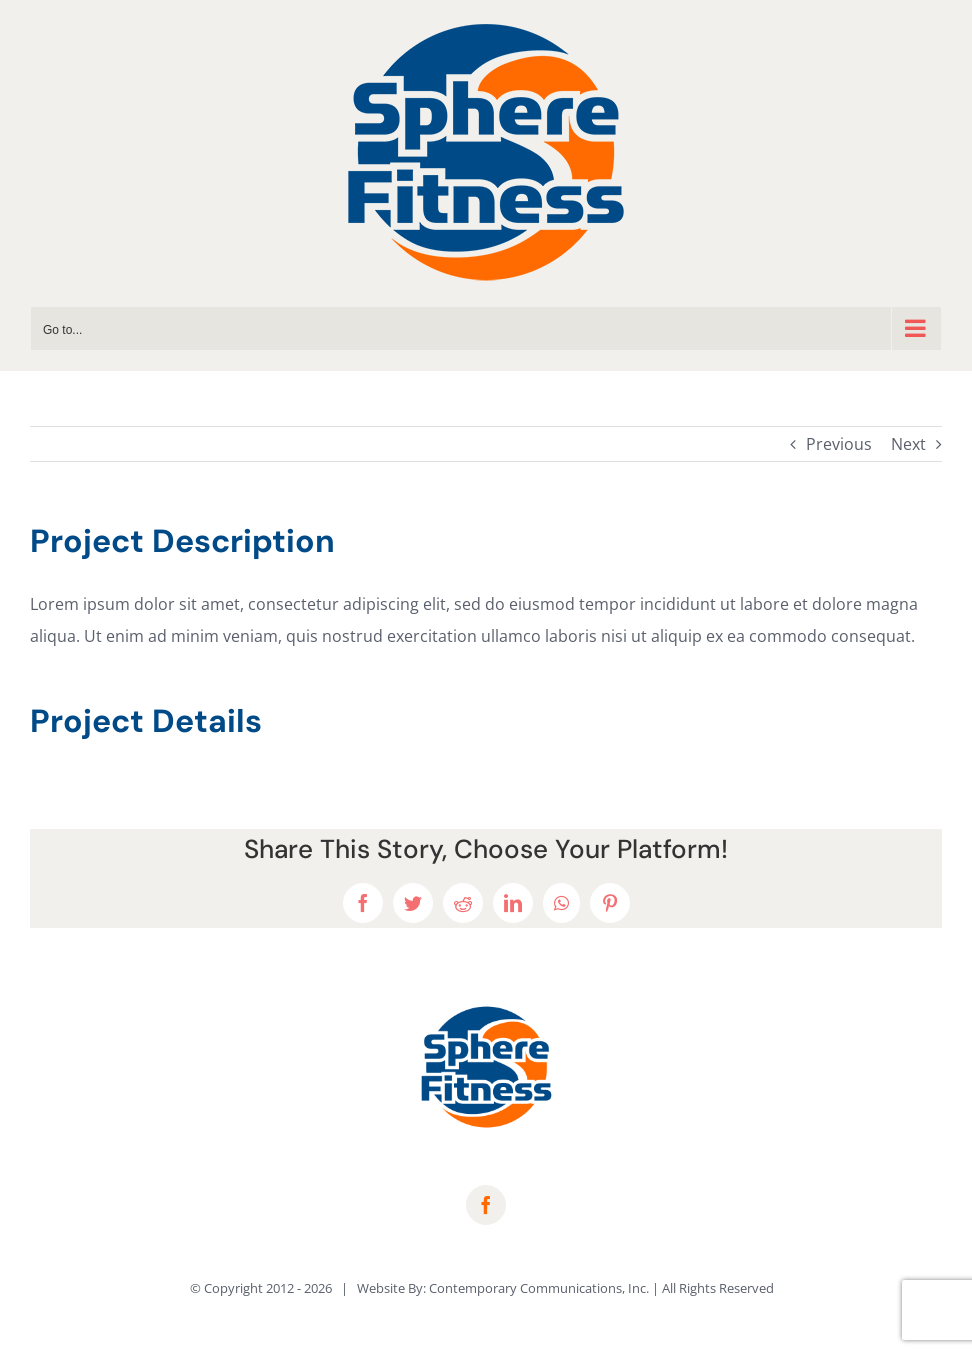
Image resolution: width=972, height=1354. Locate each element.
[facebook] (486, 1205)
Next (908, 444)
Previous (839, 444)
